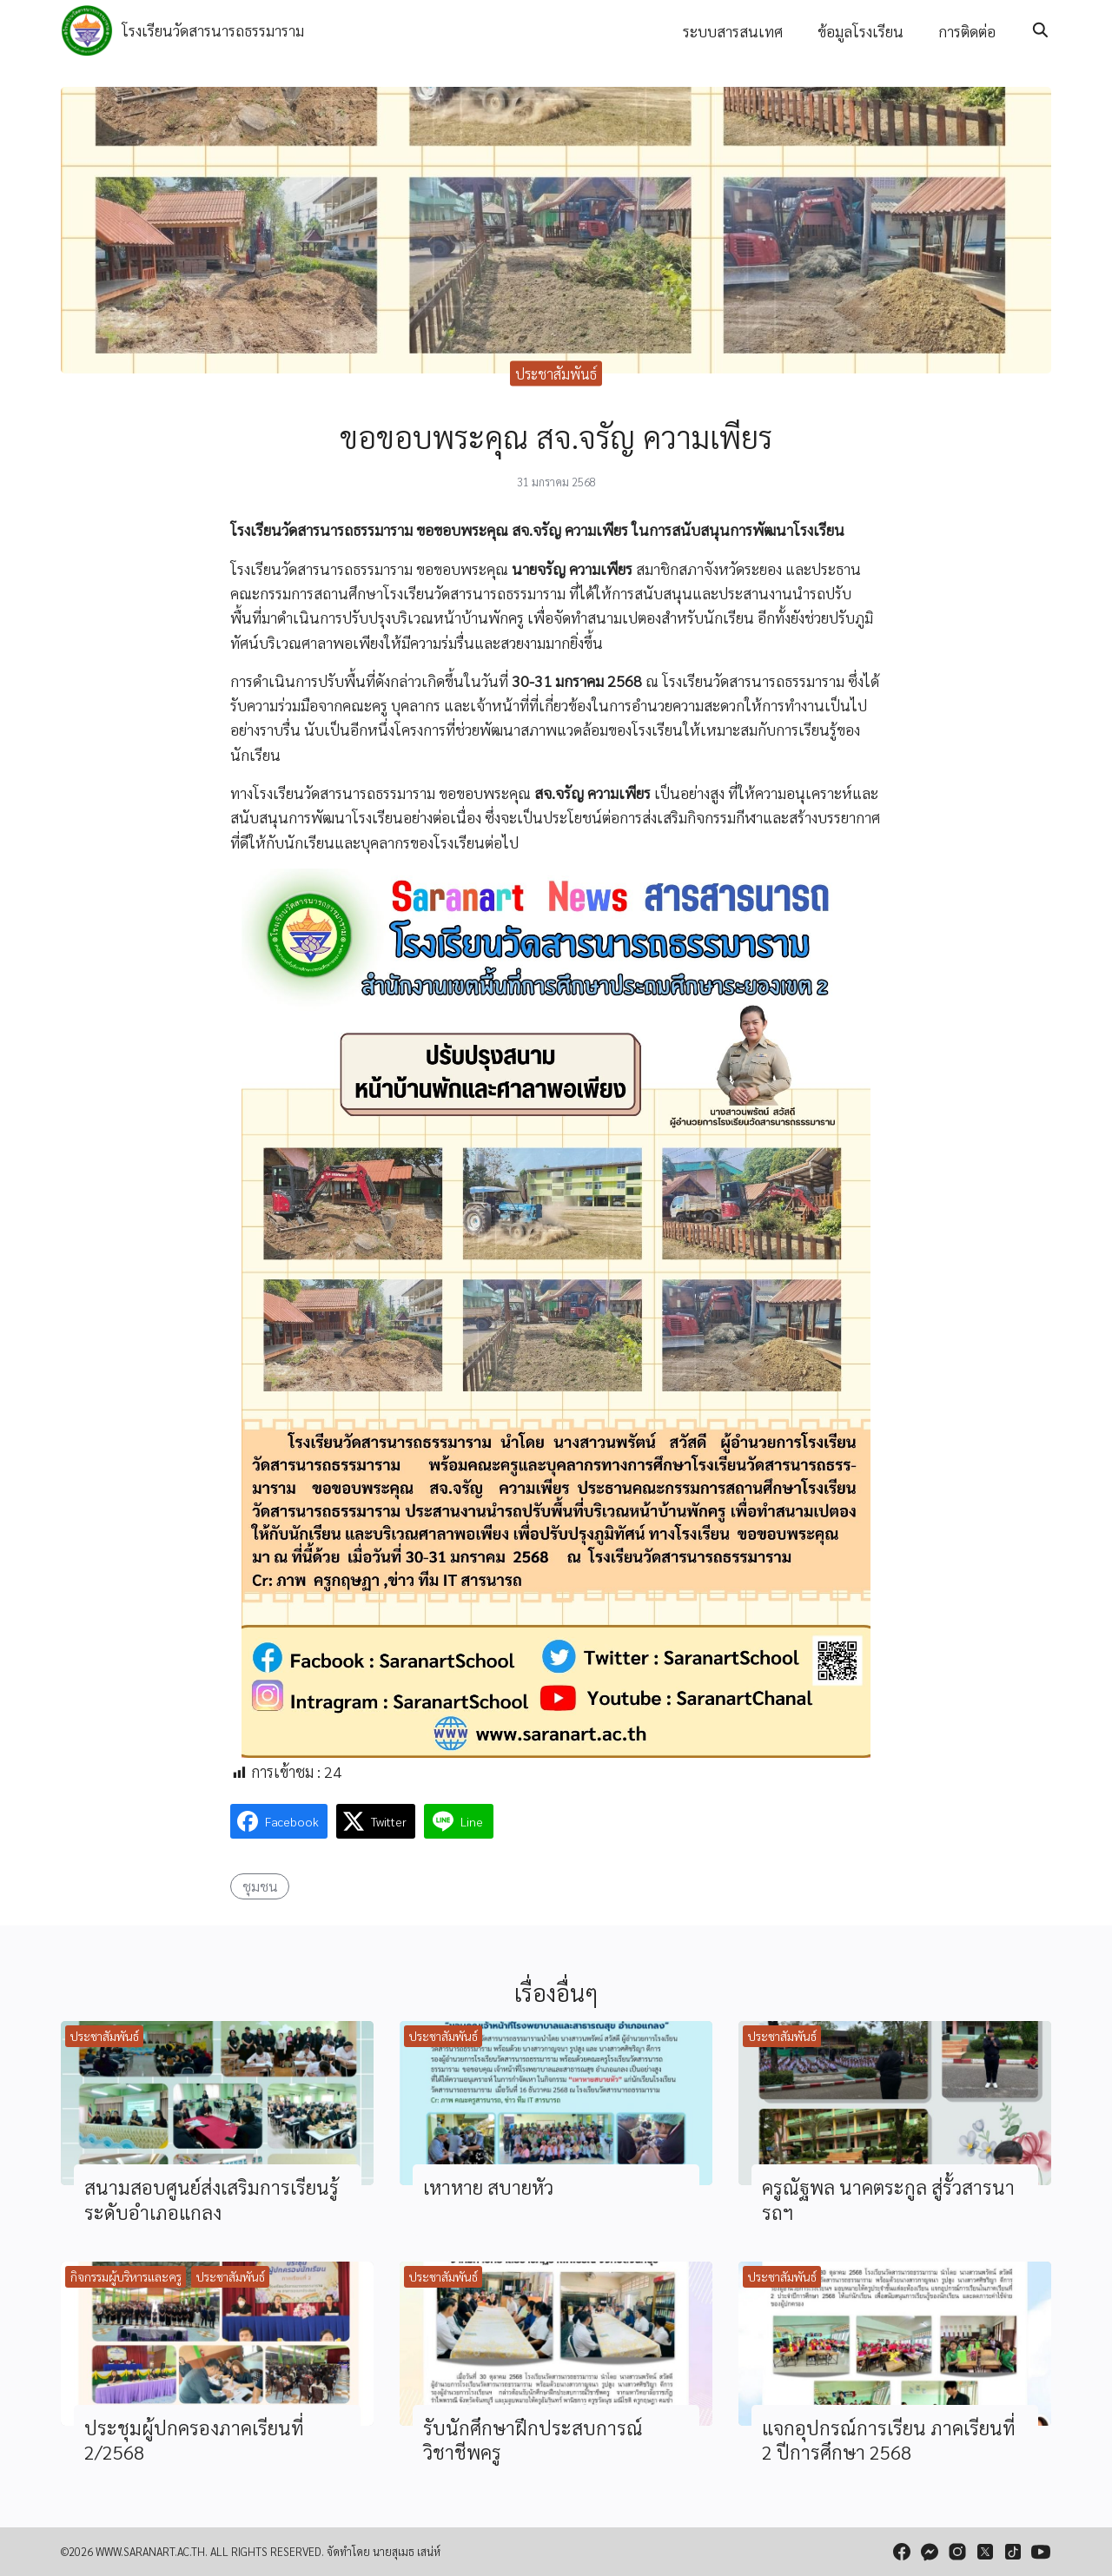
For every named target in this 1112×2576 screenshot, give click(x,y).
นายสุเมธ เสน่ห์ (406, 2551)
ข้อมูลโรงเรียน (860, 31)
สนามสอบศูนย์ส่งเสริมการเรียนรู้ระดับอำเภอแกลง (211, 2199)
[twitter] (985, 2551)
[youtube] (1040, 2551)
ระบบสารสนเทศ (733, 31)
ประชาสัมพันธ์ (556, 373)
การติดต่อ (967, 31)
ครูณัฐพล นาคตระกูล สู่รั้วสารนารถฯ (888, 2199)
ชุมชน (260, 1886)
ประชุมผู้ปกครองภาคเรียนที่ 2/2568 (194, 2439)
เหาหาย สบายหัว (488, 2186)
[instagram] (957, 2551)
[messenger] (929, 2551)
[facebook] (901, 2551)
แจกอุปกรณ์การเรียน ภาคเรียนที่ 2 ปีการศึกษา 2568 (889, 2439)
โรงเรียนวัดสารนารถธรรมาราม (213, 30)
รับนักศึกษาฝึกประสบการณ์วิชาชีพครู (533, 2439)
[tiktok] (1013, 2551)
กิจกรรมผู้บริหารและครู (126, 2276)
